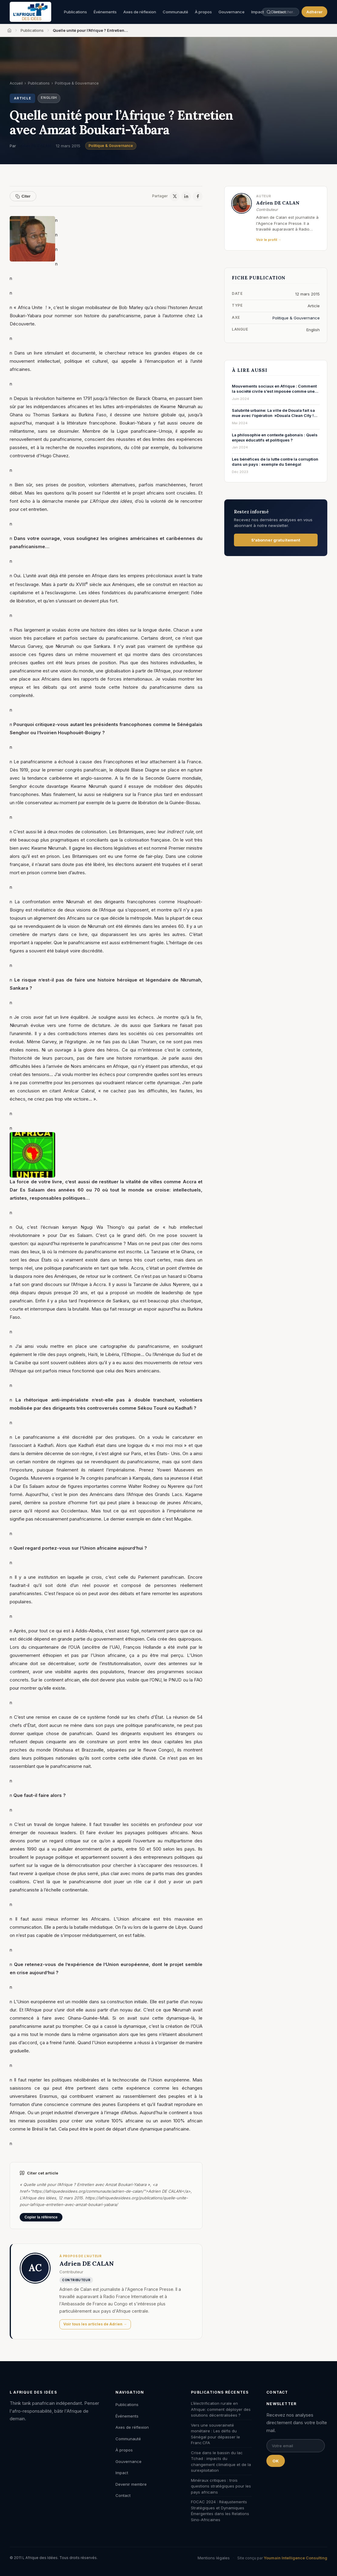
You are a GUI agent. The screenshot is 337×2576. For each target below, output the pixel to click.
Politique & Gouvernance (110, 145)
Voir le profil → (268, 240)
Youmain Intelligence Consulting (295, 2557)
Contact (123, 2495)
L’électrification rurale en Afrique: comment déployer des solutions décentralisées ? (221, 2409)
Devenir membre (131, 2484)
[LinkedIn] (186, 196)
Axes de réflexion (139, 11)
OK (275, 2460)
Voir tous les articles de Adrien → (95, 2324)
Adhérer (314, 11)
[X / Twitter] (174, 196)
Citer (23, 196)
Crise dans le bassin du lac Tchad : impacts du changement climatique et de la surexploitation (221, 2461)
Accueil (16, 83)
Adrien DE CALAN (34, 145)
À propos (203, 11)
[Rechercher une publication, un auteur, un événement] (272, 12)
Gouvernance (232, 11)
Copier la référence (41, 2217)
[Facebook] (197, 196)
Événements (105, 11)
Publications (75, 11)
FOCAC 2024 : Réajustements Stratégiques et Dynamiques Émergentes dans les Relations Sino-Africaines (220, 2510)
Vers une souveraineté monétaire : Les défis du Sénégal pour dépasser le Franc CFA (215, 2434)
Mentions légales (214, 2557)
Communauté (175, 11)
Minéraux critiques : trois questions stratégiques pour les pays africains (221, 2486)
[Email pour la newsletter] (295, 2445)
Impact (121, 2472)
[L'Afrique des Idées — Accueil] (30, 12)
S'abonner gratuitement (276, 540)
